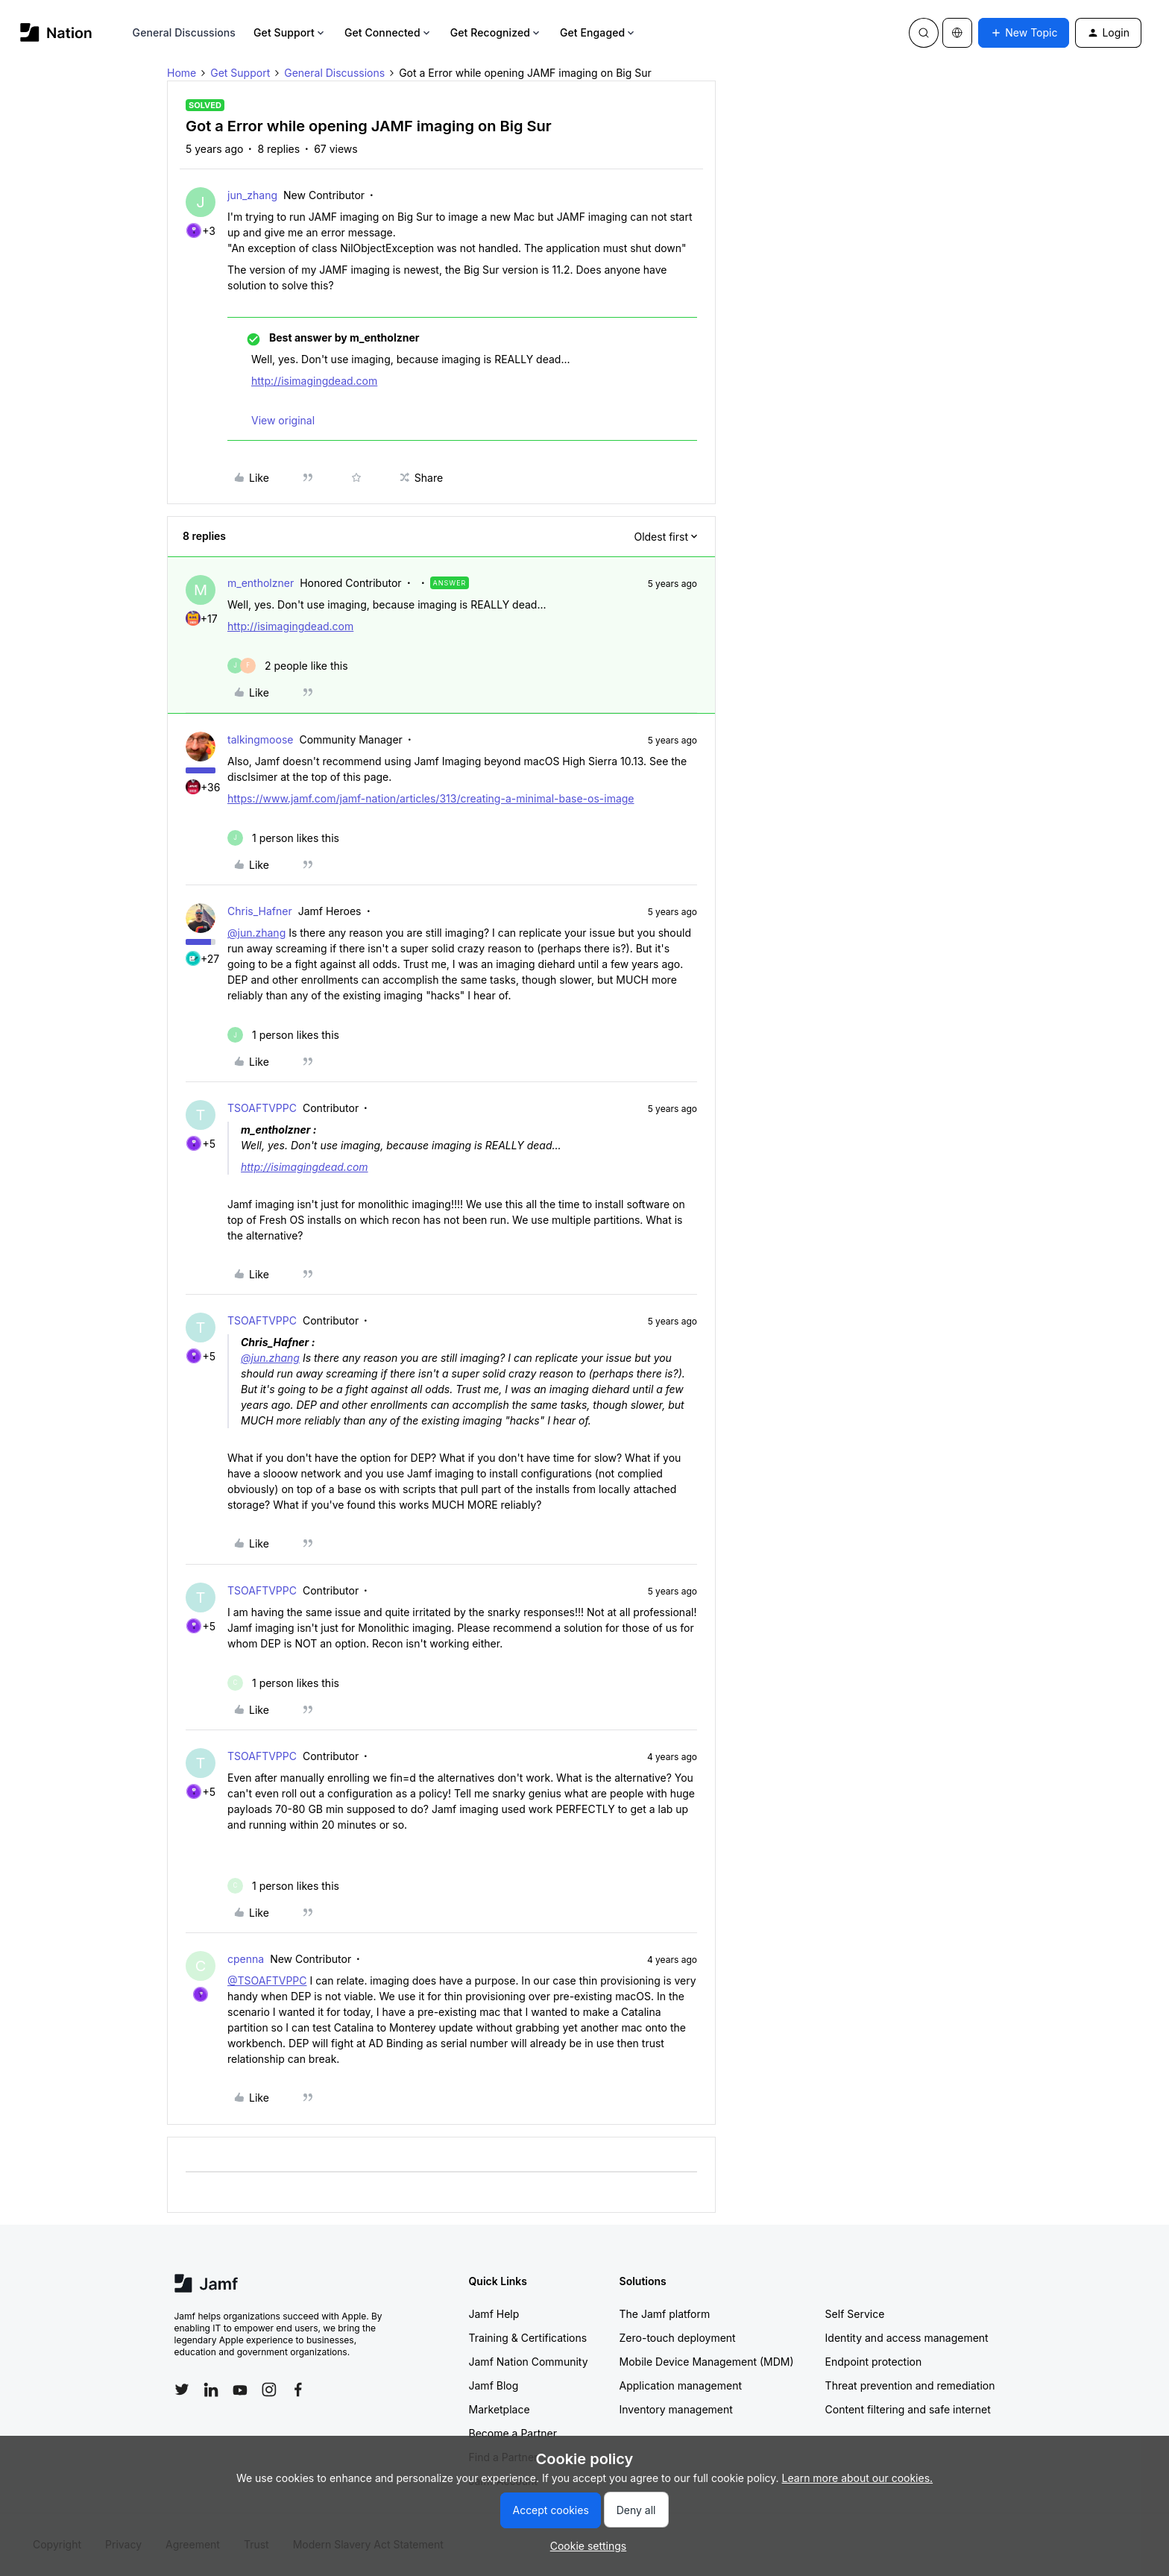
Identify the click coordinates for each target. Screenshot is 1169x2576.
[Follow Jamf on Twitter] (181, 2390)
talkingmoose (260, 739)
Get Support (290, 32)
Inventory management (676, 2409)
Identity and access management (907, 2337)
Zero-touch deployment (678, 2337)
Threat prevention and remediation (910, 2385)
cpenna (245, 1959)
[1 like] (283, 838)
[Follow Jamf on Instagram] (269, 2389)
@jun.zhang (256, 932)
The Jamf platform (665, 2314)
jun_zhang (252, 195)
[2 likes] (287, 665)
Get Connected (388, 32)
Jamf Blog (494, 2385)
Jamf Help (494, 2314)
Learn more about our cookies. (857, 2478)
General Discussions (184, 32)
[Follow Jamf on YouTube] (240, 2389)
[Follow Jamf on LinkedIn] (211, 2389)
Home (181, 72)
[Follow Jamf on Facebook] (298, 2389)
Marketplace (499, 2409)
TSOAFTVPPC (262, 1108)
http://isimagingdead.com (314, 380)
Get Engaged (598, 32)
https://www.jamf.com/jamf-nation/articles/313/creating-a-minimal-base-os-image (430, 798)
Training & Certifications (528, 2337)
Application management (681, 2385)
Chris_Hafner (259, 911)
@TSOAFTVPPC (267, 1980)
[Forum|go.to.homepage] (56, 32)
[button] (1023, 33)
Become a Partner (513, 2433)
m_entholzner (260, 583)
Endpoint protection (873, 2361)
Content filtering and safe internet (908, 2409)
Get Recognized (496, 32)
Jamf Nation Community (528, 2361)
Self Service (855, 2314)
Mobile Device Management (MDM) (707, 2361)
